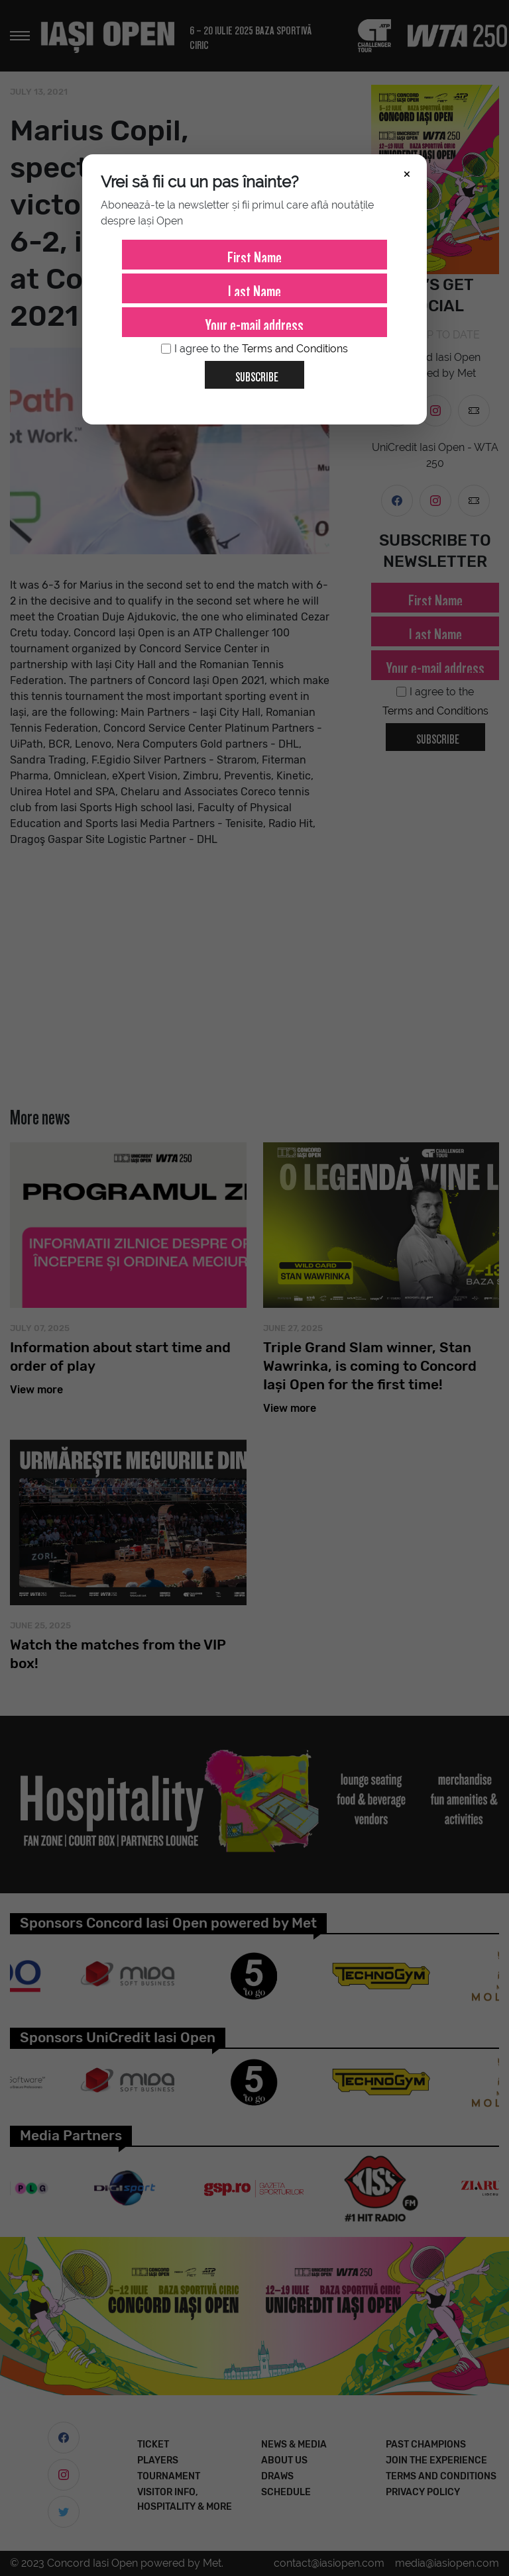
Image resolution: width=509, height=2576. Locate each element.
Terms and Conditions (295, 348)
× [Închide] (407, 173)
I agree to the (254, 349)
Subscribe (251, 372)
